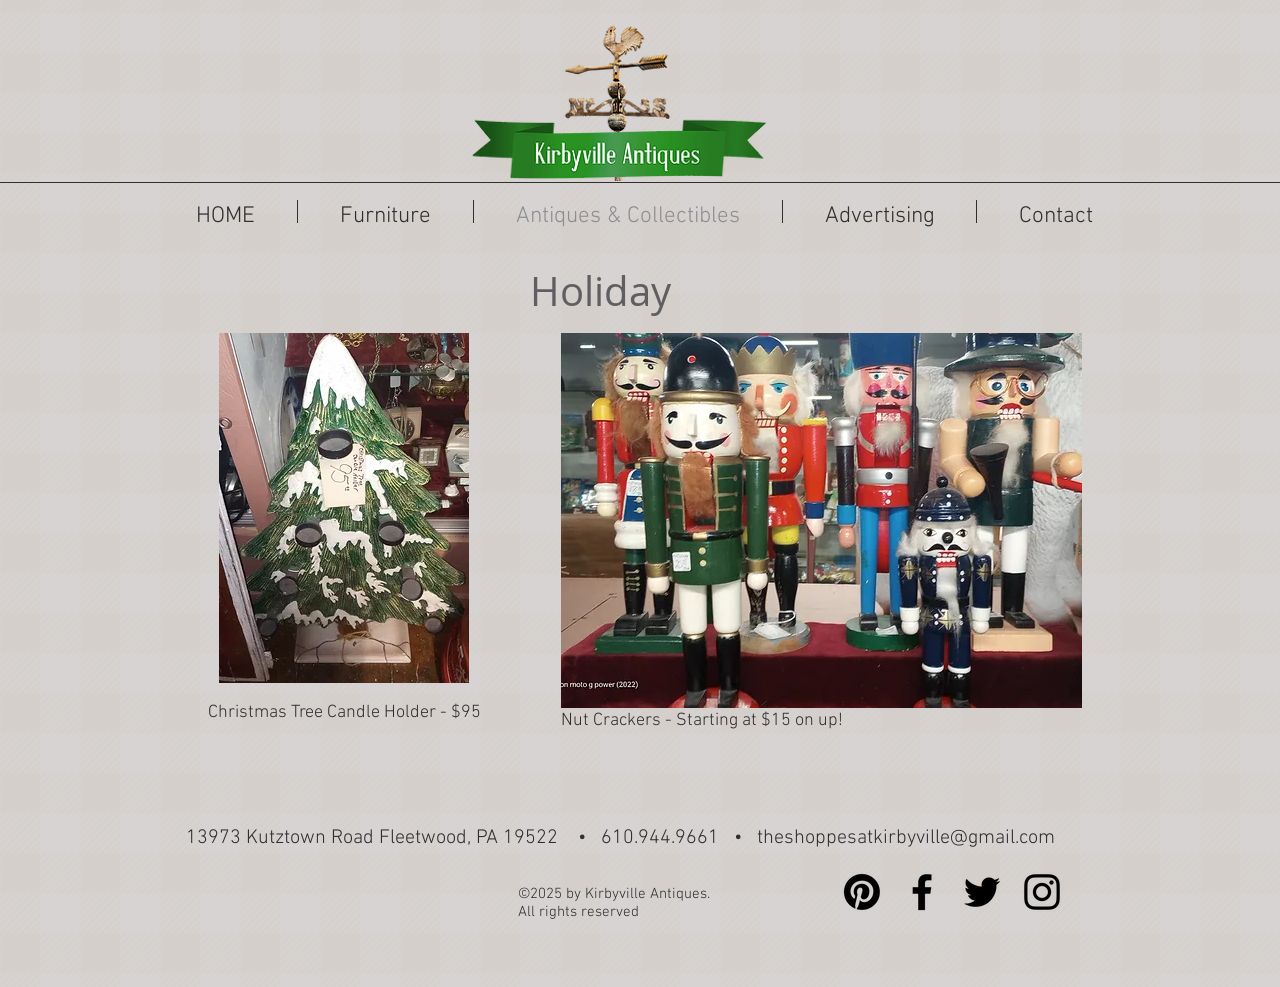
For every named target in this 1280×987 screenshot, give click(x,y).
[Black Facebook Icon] (922, 892)
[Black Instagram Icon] (1042, 892)
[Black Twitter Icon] (982, 892)
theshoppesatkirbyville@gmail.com (906, 838)
